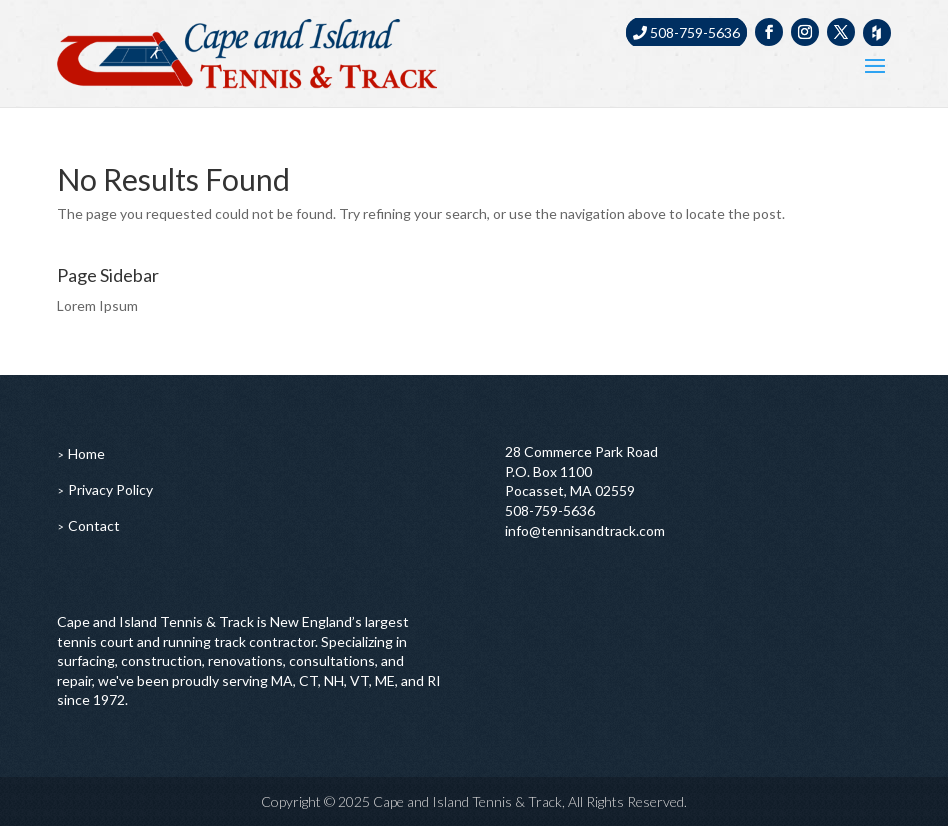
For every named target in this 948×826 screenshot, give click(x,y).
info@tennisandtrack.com (585, 530)
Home (86, 453)
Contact (94, 525)
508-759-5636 (686, 32)
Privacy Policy (110, 489)
